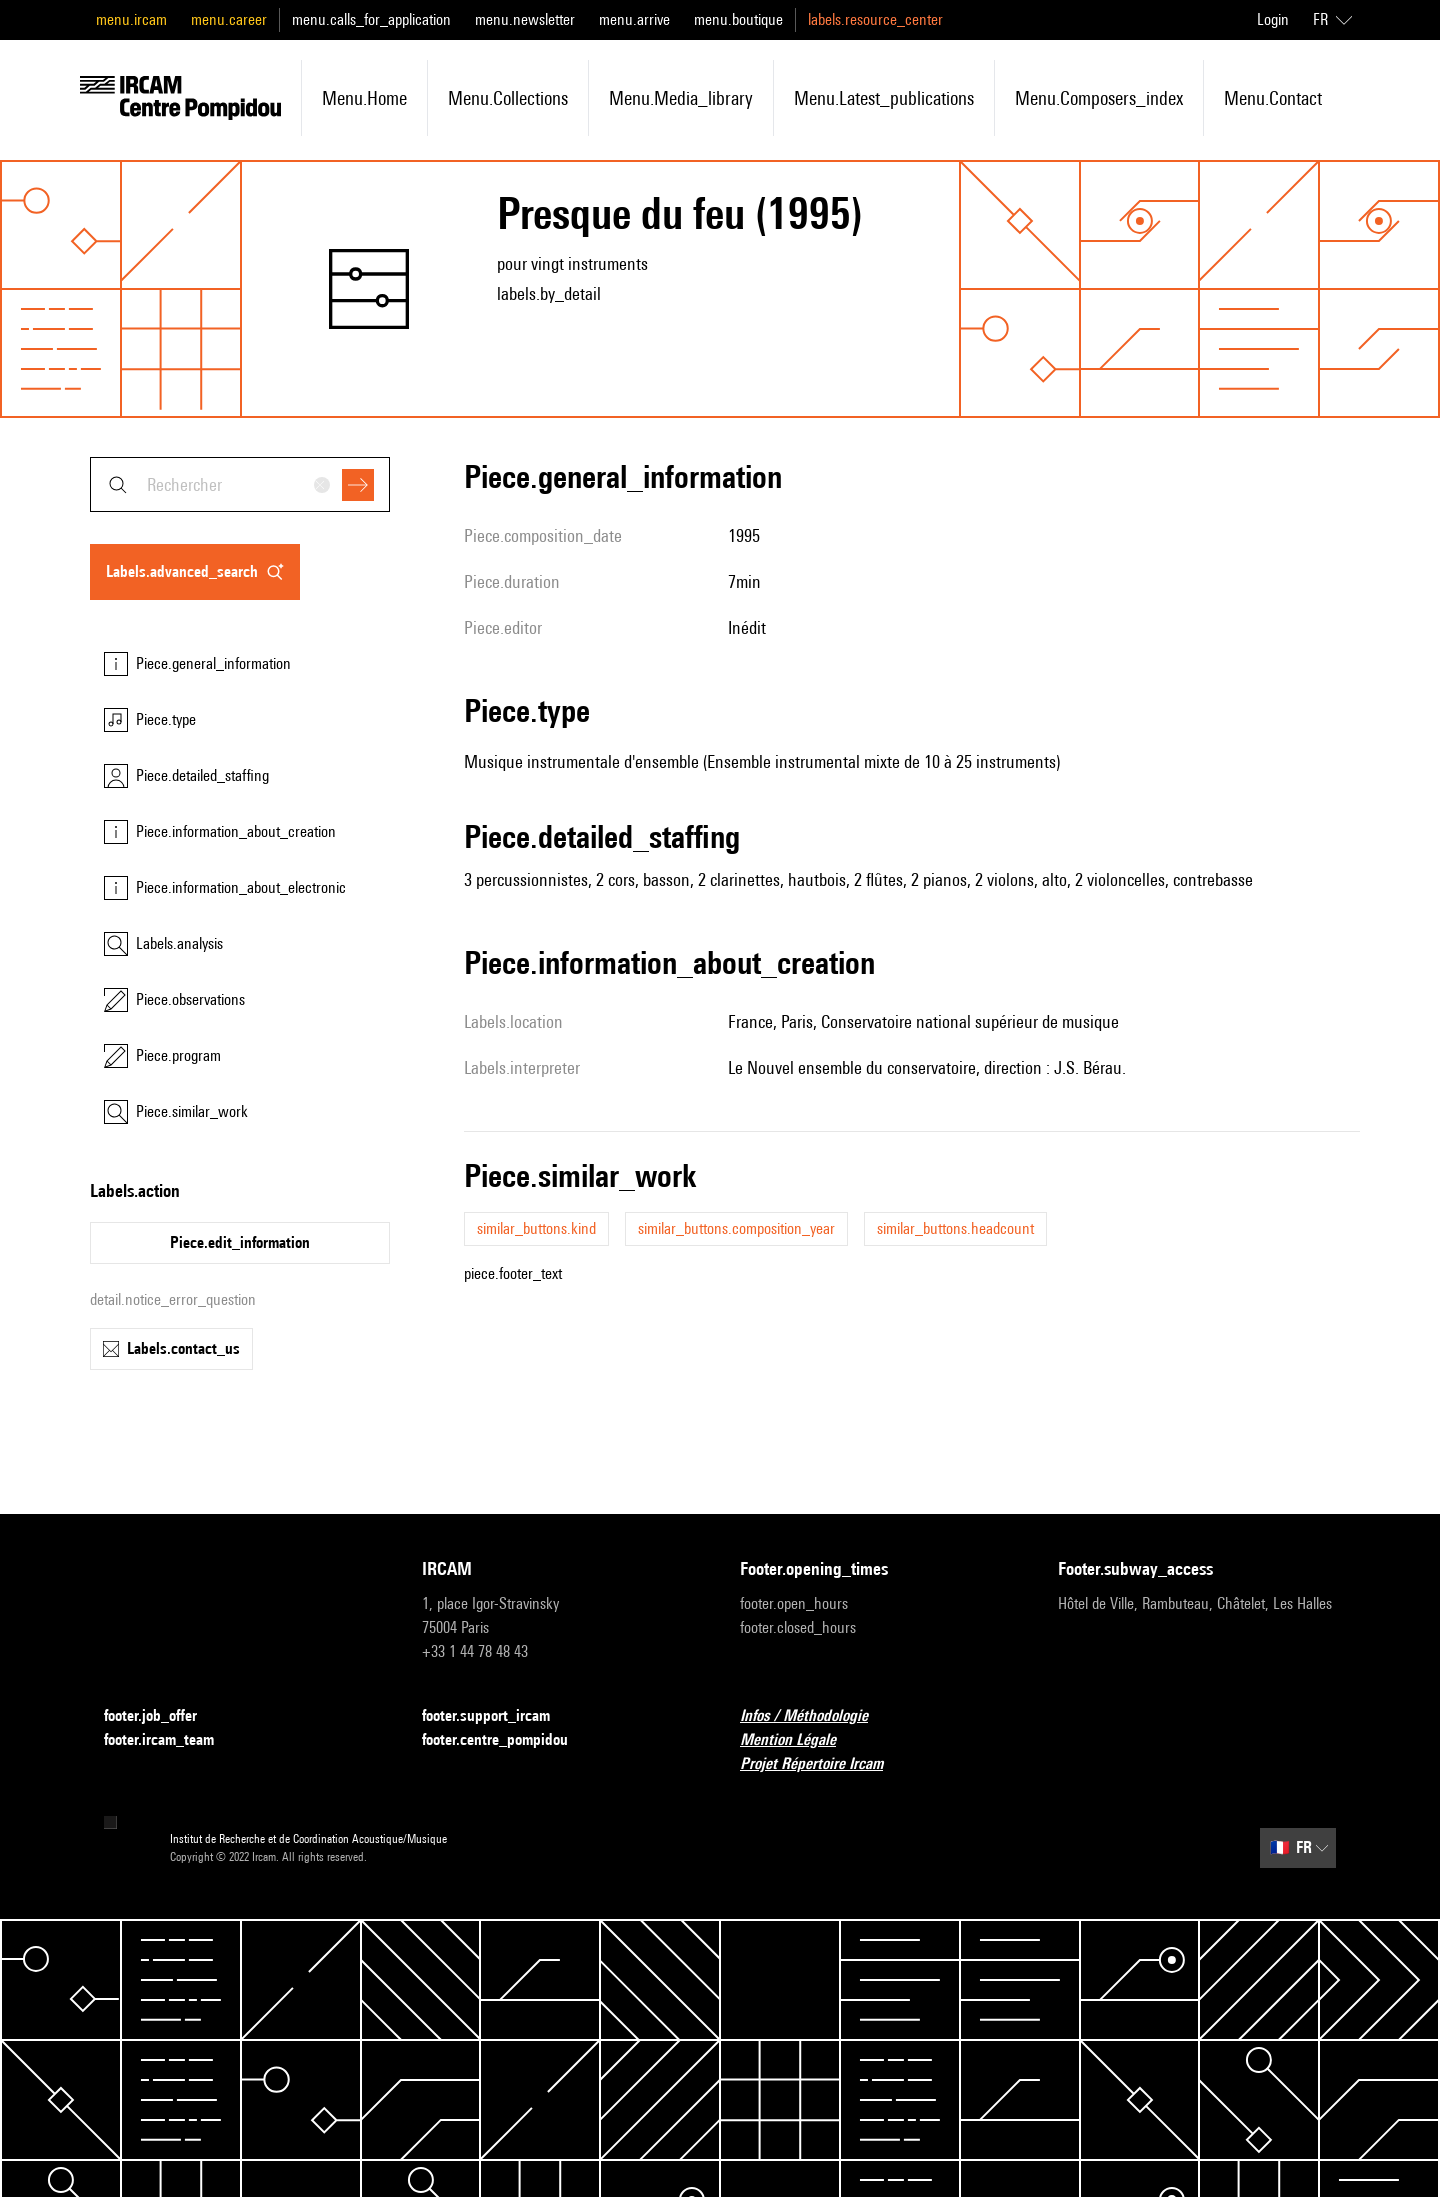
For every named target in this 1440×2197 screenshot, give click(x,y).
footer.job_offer (162, 1716)
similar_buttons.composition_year (736, 1228)
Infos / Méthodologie (816, 1716)
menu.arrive (634, 19)
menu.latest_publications (884, 98)
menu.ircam (131, 19)
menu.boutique (738, 19)
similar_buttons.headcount (955, 1228)
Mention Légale (800, 1740)
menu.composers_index (1099, 98)
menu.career (229, 19)
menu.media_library (681, 98)
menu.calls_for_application (371, 19)
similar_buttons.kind (536, 1228)
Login (1273, 19)
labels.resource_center (875, 19)
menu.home (364, 98)
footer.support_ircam (498, 1716)
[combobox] (240, 484)
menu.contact (1273, 98)
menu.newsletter (525, 19)
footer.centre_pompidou (507, 1740)
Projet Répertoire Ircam (823, 1764)
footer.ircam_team (171, 1740)
